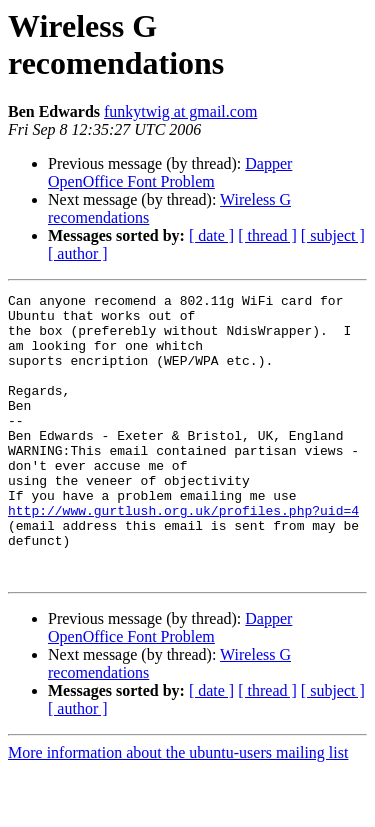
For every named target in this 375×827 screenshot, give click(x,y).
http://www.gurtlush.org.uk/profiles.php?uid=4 (183, 555)
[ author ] (78, 253)
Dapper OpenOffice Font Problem (170, 172)
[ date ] (211, 235)
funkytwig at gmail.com (180, 111)
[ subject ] (333, 235)
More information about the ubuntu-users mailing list (178, 809)
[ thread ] (267, 235)
